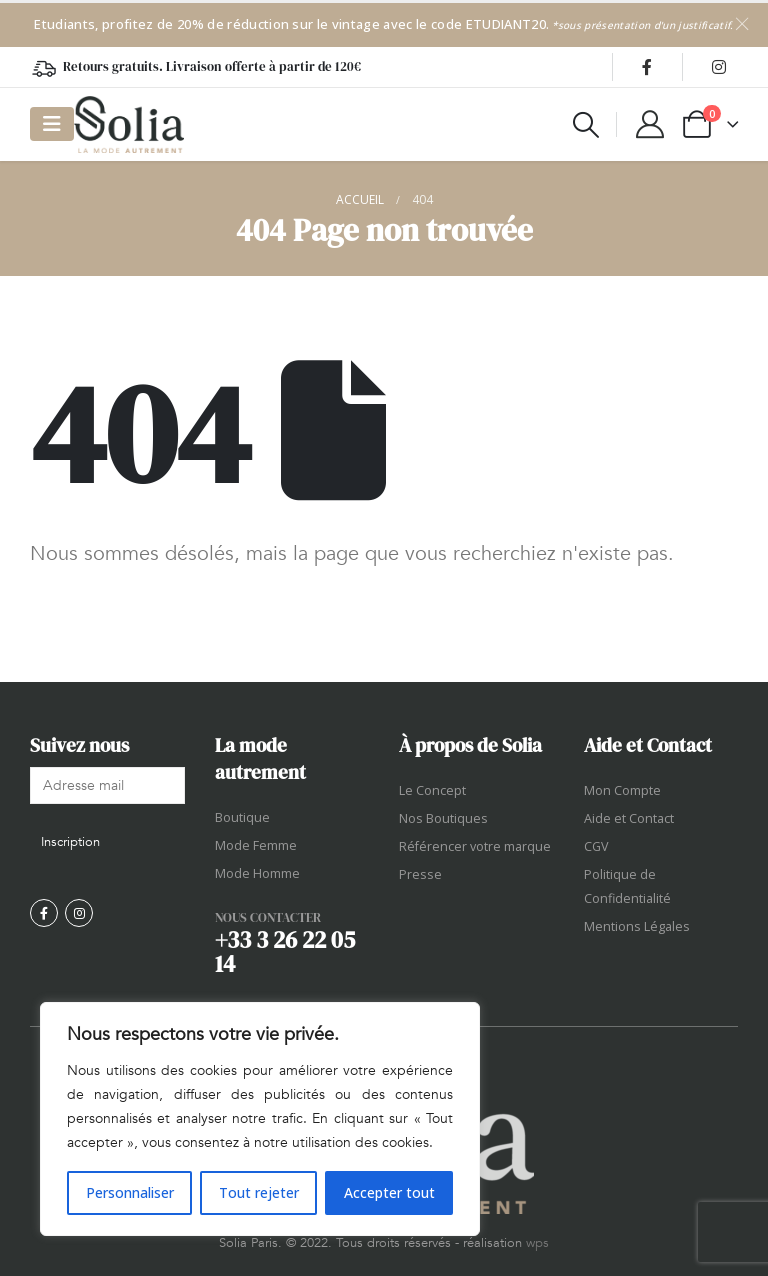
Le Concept (432, 790)
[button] (586, 125)
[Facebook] (647, 67)
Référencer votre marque (475, 846)
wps (537, 1243)
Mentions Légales (637, 926)
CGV (596, 846)
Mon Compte (622, 790)
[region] (260, 1119)
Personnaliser (130, 1192)
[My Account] (650, 124)
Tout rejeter (259, 1192)
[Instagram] (719, 67)
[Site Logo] (129, 124)
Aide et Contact (629, 818)
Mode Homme (257, 873)
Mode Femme (256, 845)
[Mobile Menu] (52, 124)
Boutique (242, 817)
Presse (420, 874)
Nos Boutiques (443, 818)
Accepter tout (389, 1192)
